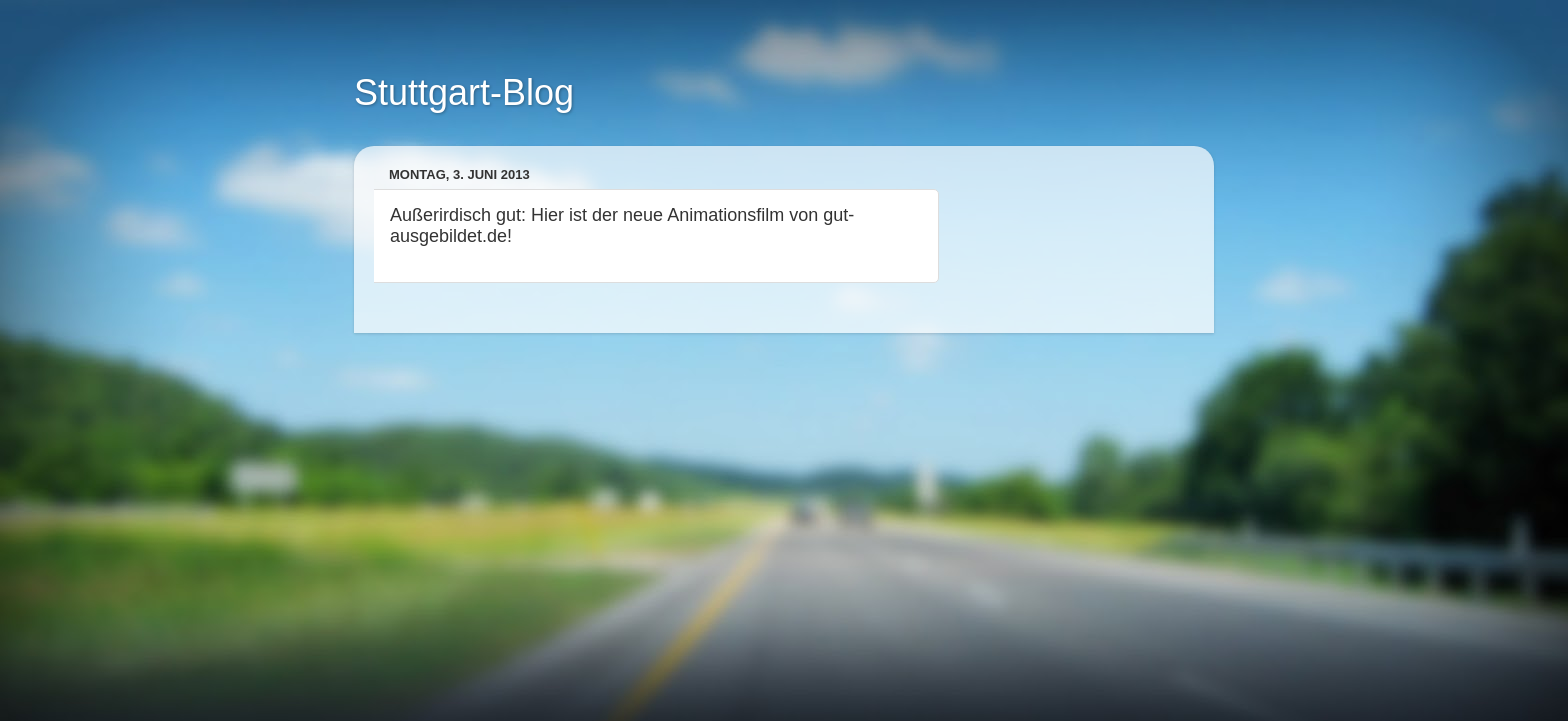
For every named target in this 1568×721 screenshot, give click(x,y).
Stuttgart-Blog (464, 92)
